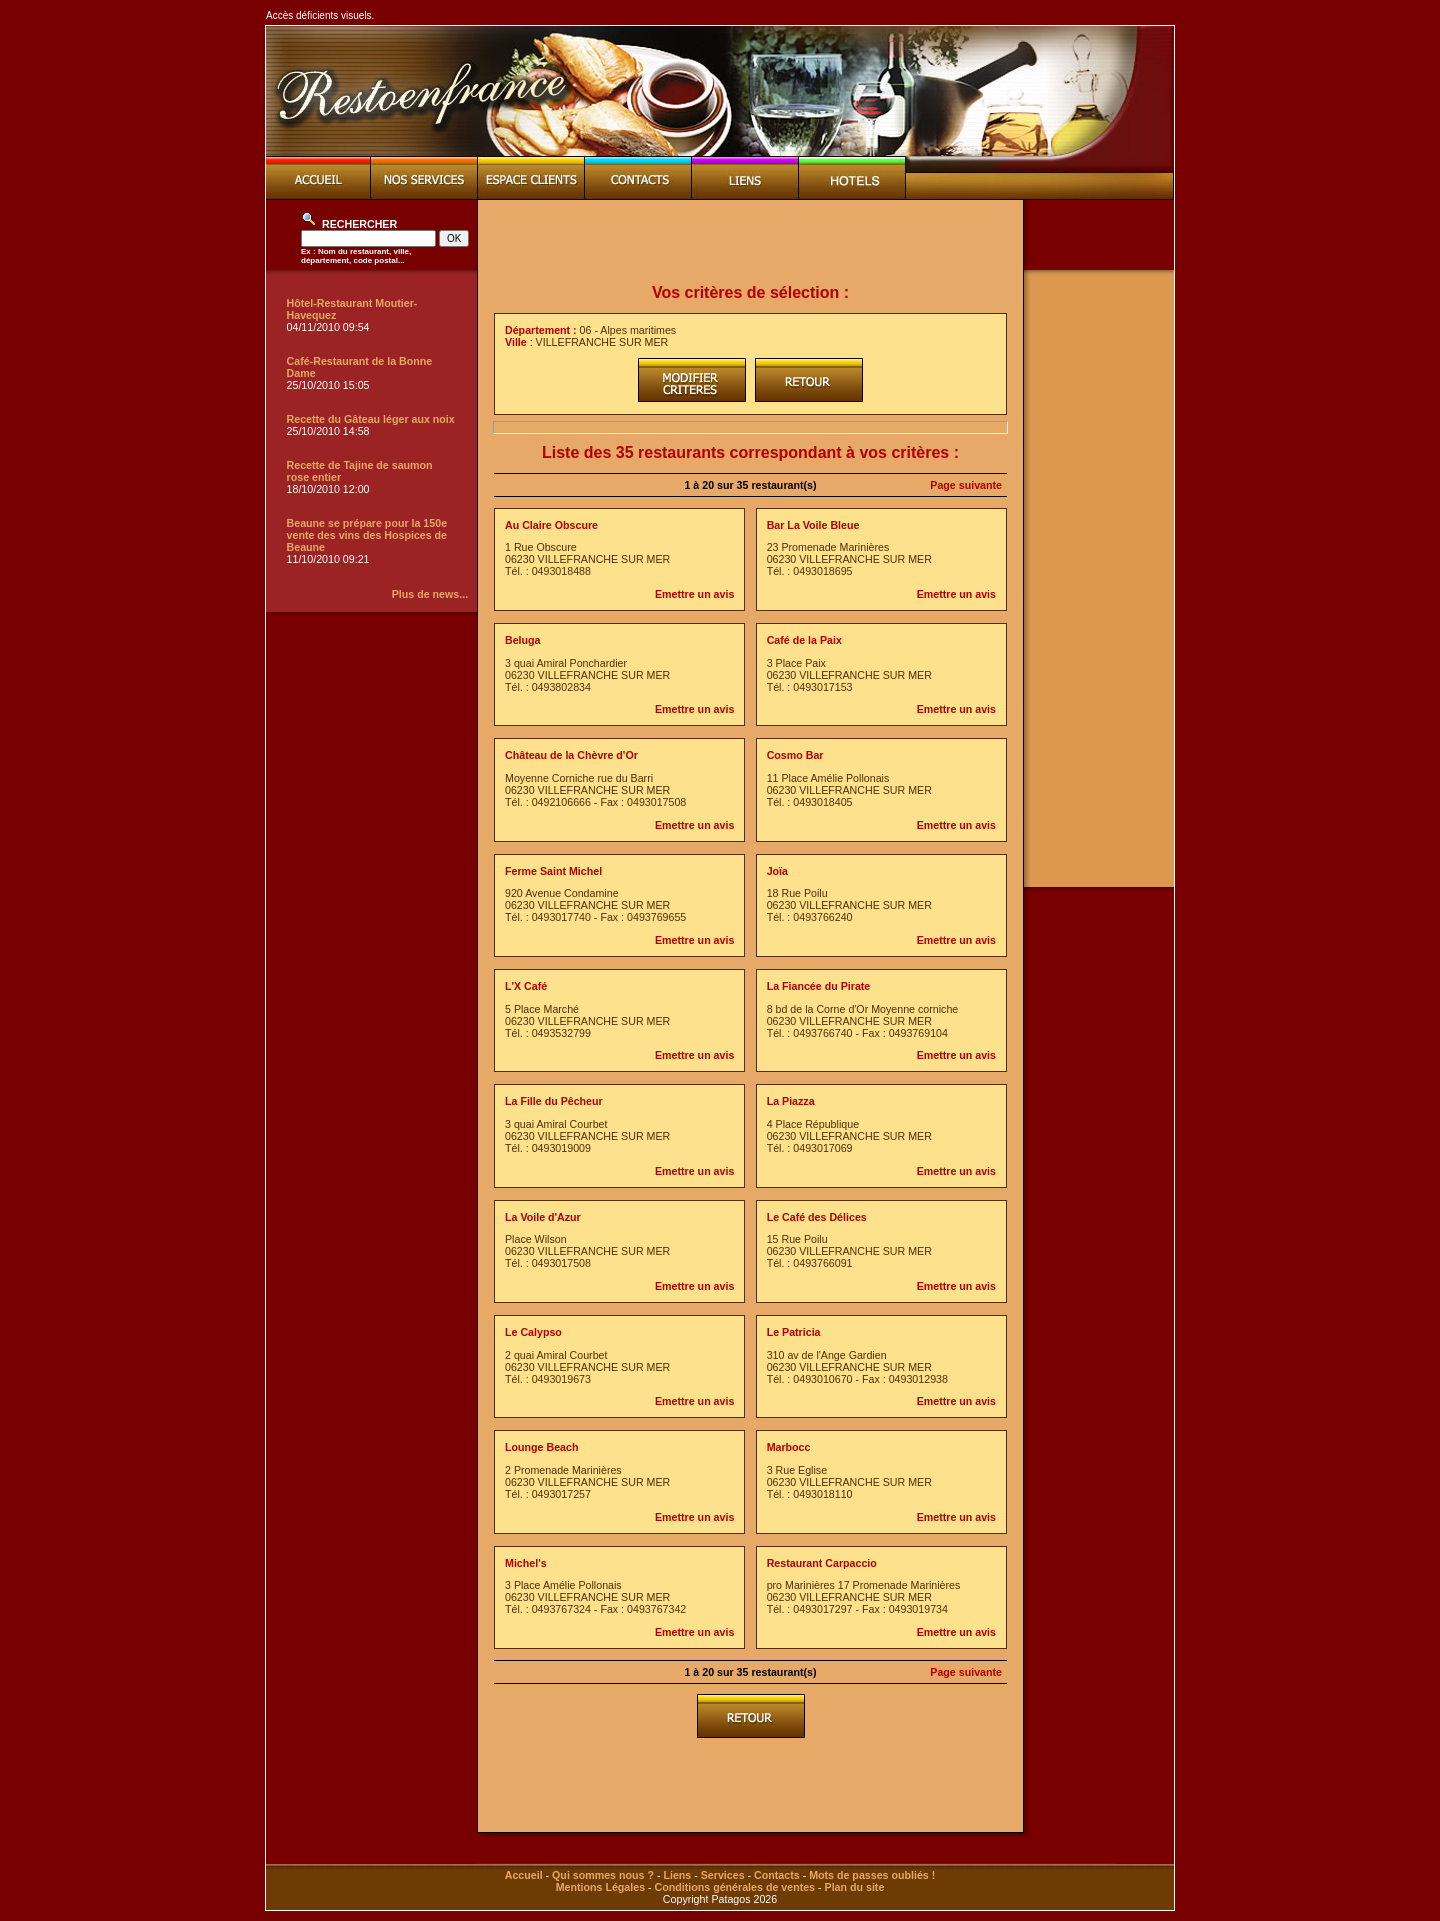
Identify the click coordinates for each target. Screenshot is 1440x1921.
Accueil (524, 1875)
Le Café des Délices (817, 1217)
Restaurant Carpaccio (822, 1563)
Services (723, 1875)
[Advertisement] (751, 242)
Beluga (523, 640)
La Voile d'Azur (543, 1217)
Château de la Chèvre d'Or (571, 755)
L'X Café (526, 986)
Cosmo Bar (795, 755)
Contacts (777, 1875)
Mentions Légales (600, 1887)
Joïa (777, 871)
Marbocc (789, 1447)
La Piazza (791, 1101)
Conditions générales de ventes (735, 1887)
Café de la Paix (804, 640)
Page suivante (966, 485)
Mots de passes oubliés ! (872, 1875)
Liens (677, 1875)
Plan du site (855, 1887)
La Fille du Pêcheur (554, 1101)
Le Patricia (794, 1332)
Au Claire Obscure (551, 525)
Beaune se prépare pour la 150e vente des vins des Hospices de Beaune (367, 535)
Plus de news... (430, 594)
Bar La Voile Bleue (813, 525)
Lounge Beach (541, 1447)
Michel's (526, 1563)
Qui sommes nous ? (603, 1875)
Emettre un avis (694, 594)
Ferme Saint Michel (553, 871)
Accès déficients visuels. (320, 15)
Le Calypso (533, 1332)
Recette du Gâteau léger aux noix (371, 419)
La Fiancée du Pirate (819, 986)
